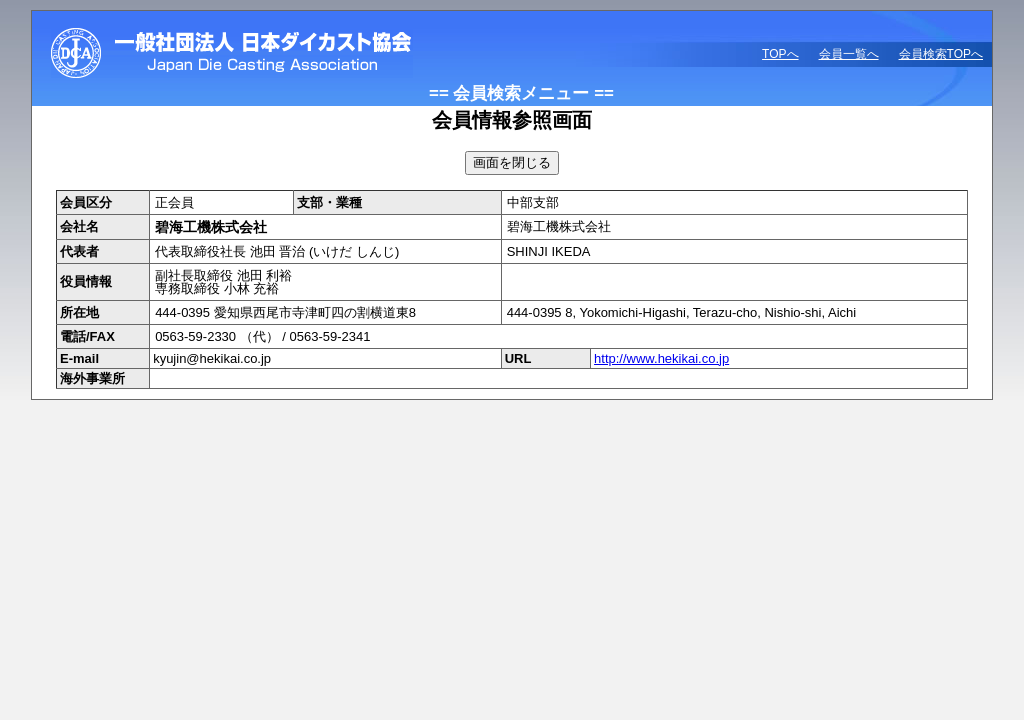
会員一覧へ (849, 54)
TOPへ (780, 54)
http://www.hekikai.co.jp (661, 358)
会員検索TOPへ (941, 54)
